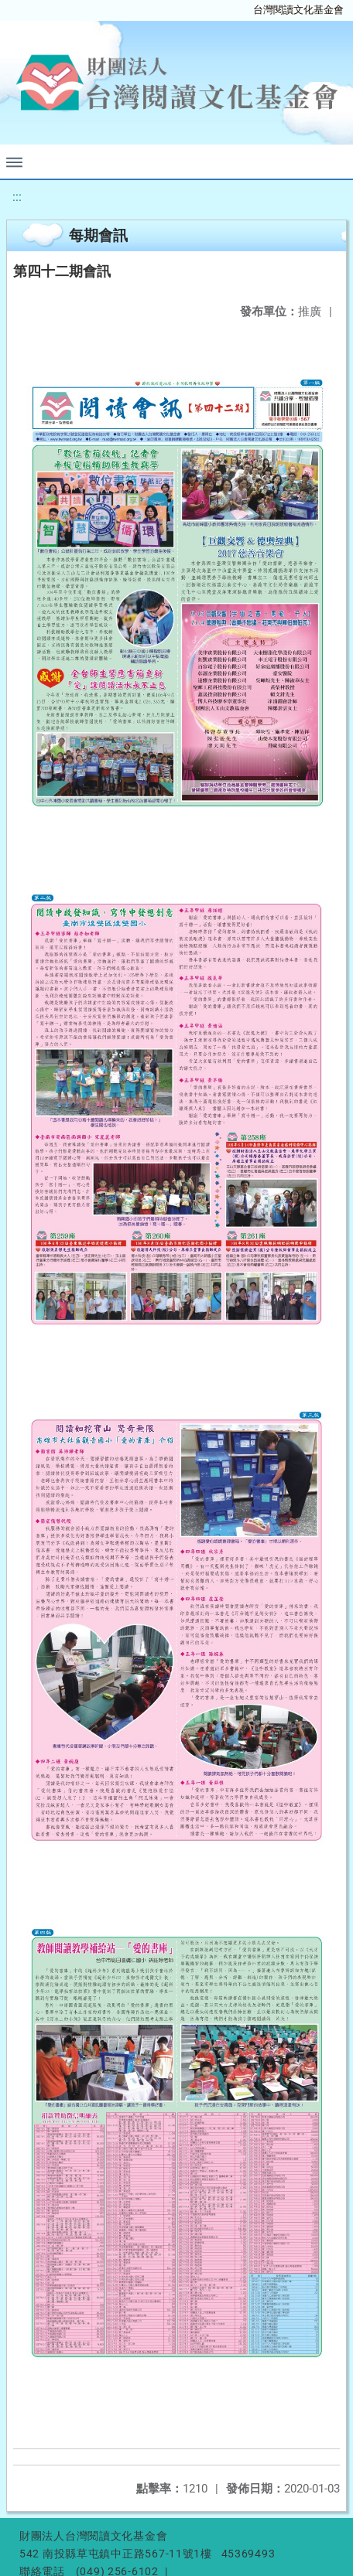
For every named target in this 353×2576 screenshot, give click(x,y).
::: (17, 196)
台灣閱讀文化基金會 (298, 9)
